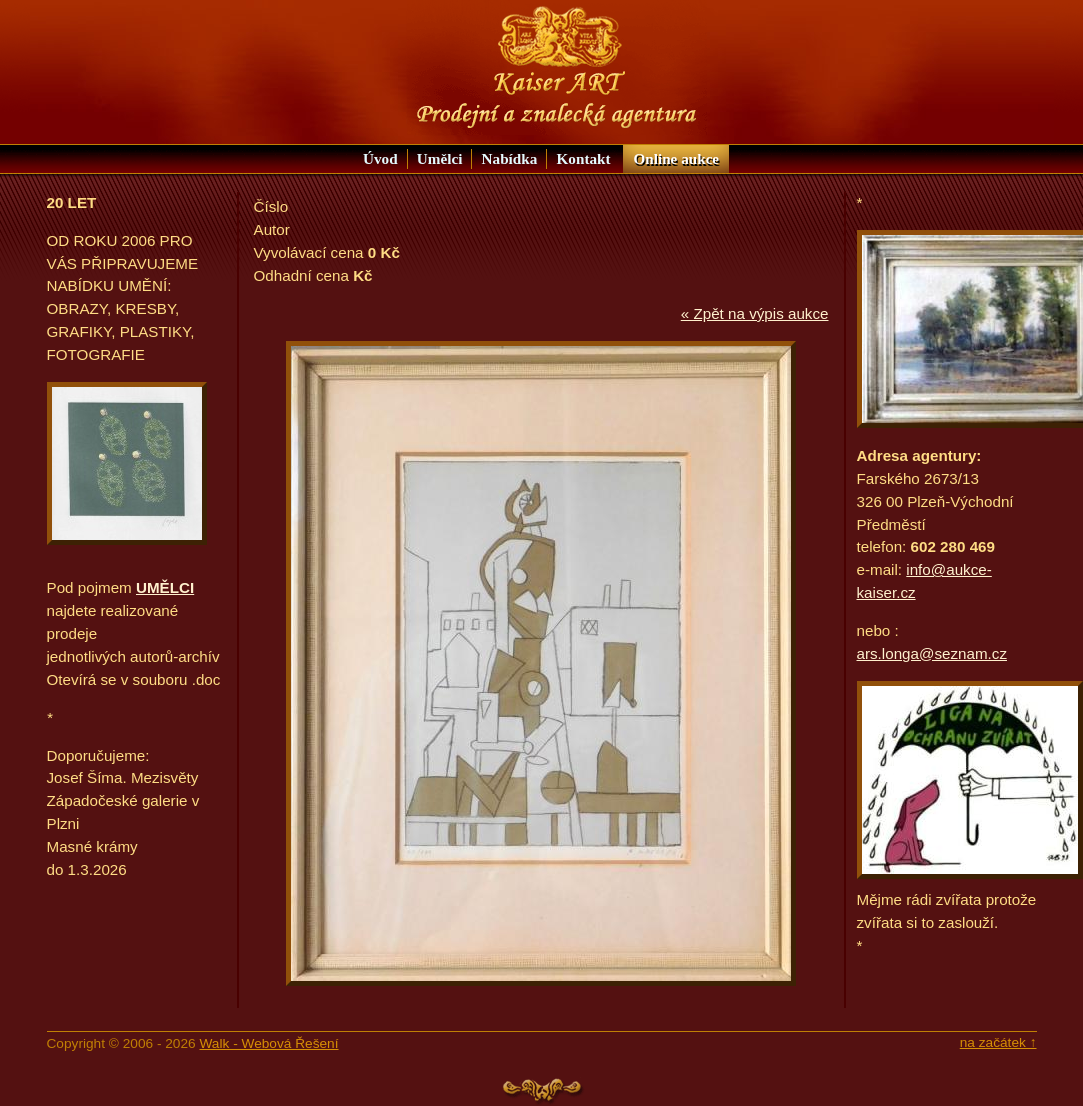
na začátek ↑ (998, 1042)
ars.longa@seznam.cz (932, 653)
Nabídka (510, 158)
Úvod (380, 158)
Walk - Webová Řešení (268, 1043)
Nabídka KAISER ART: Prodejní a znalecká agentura (557, 67)
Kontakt (584, 158)
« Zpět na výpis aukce (755, 313)
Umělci (440, 158)
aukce (676, 158)
